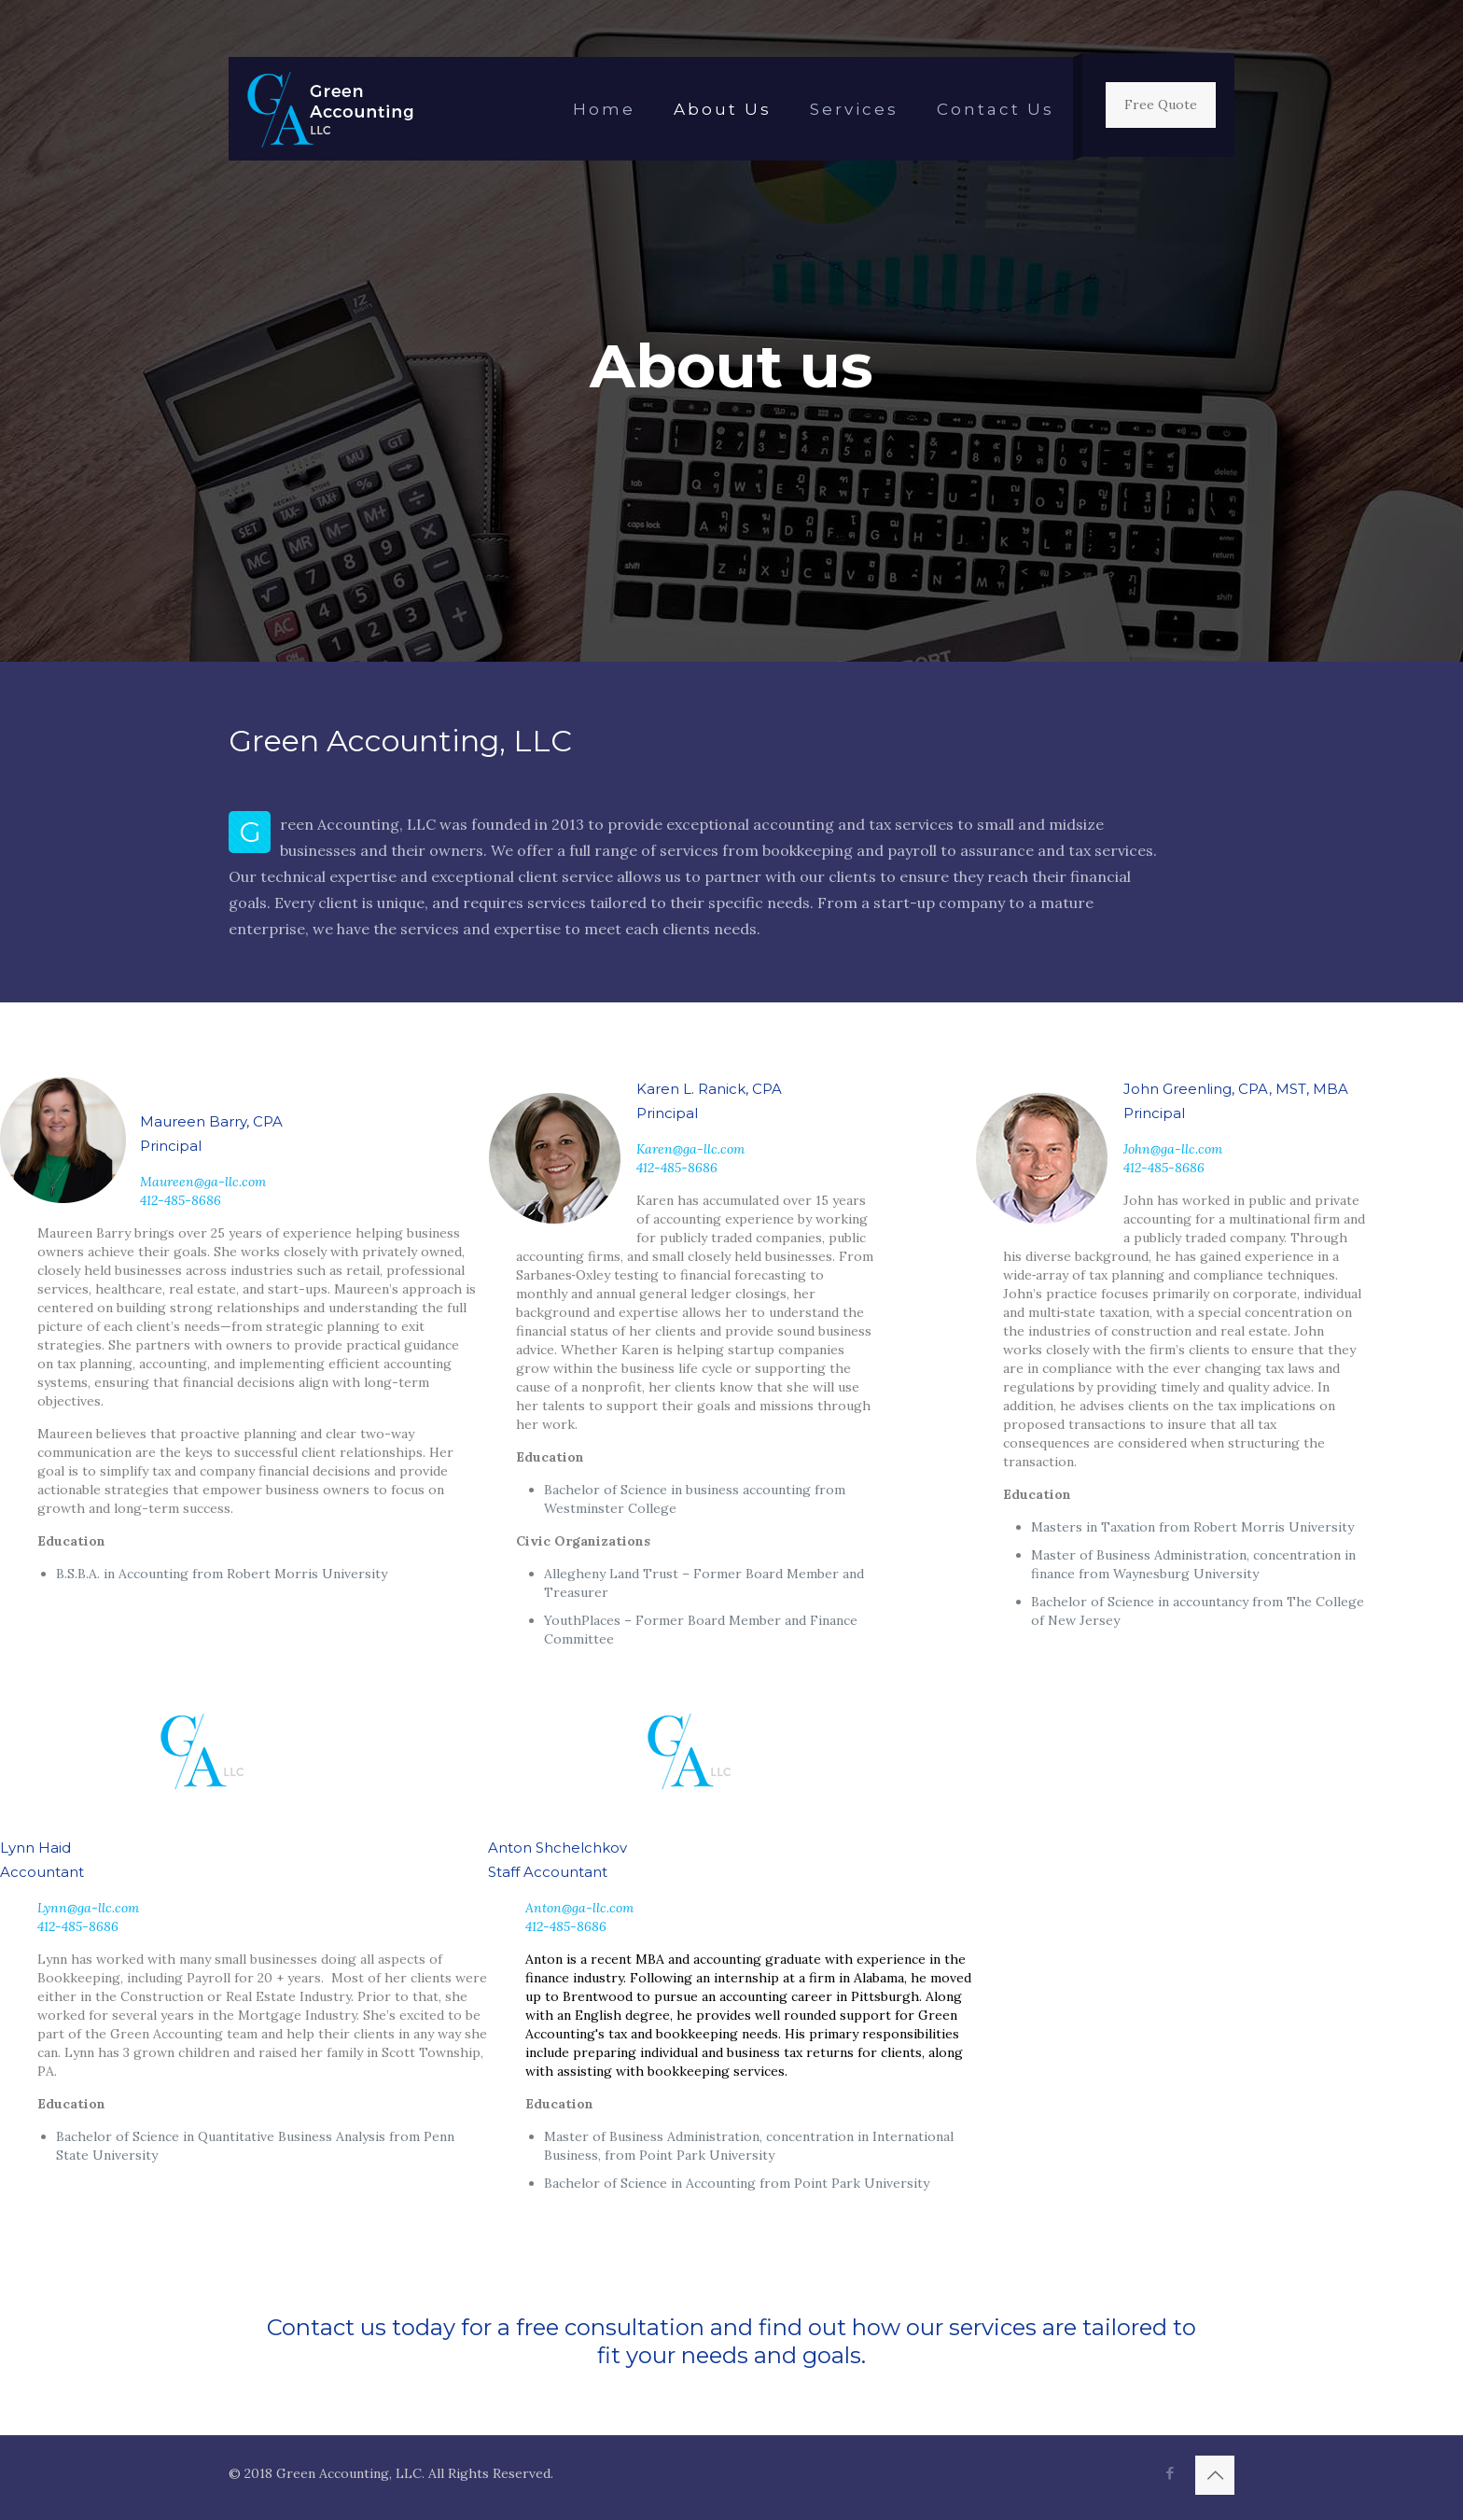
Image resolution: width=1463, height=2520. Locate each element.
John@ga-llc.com (1172, 1149)
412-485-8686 (180, 1200)
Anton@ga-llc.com (579, 1907)
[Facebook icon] (1170, 2473)
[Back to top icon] (1214, 2475)
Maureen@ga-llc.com (203, 1181)
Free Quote (1160, 104)
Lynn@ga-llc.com (88, 1907)
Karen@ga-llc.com (690, 1149)
